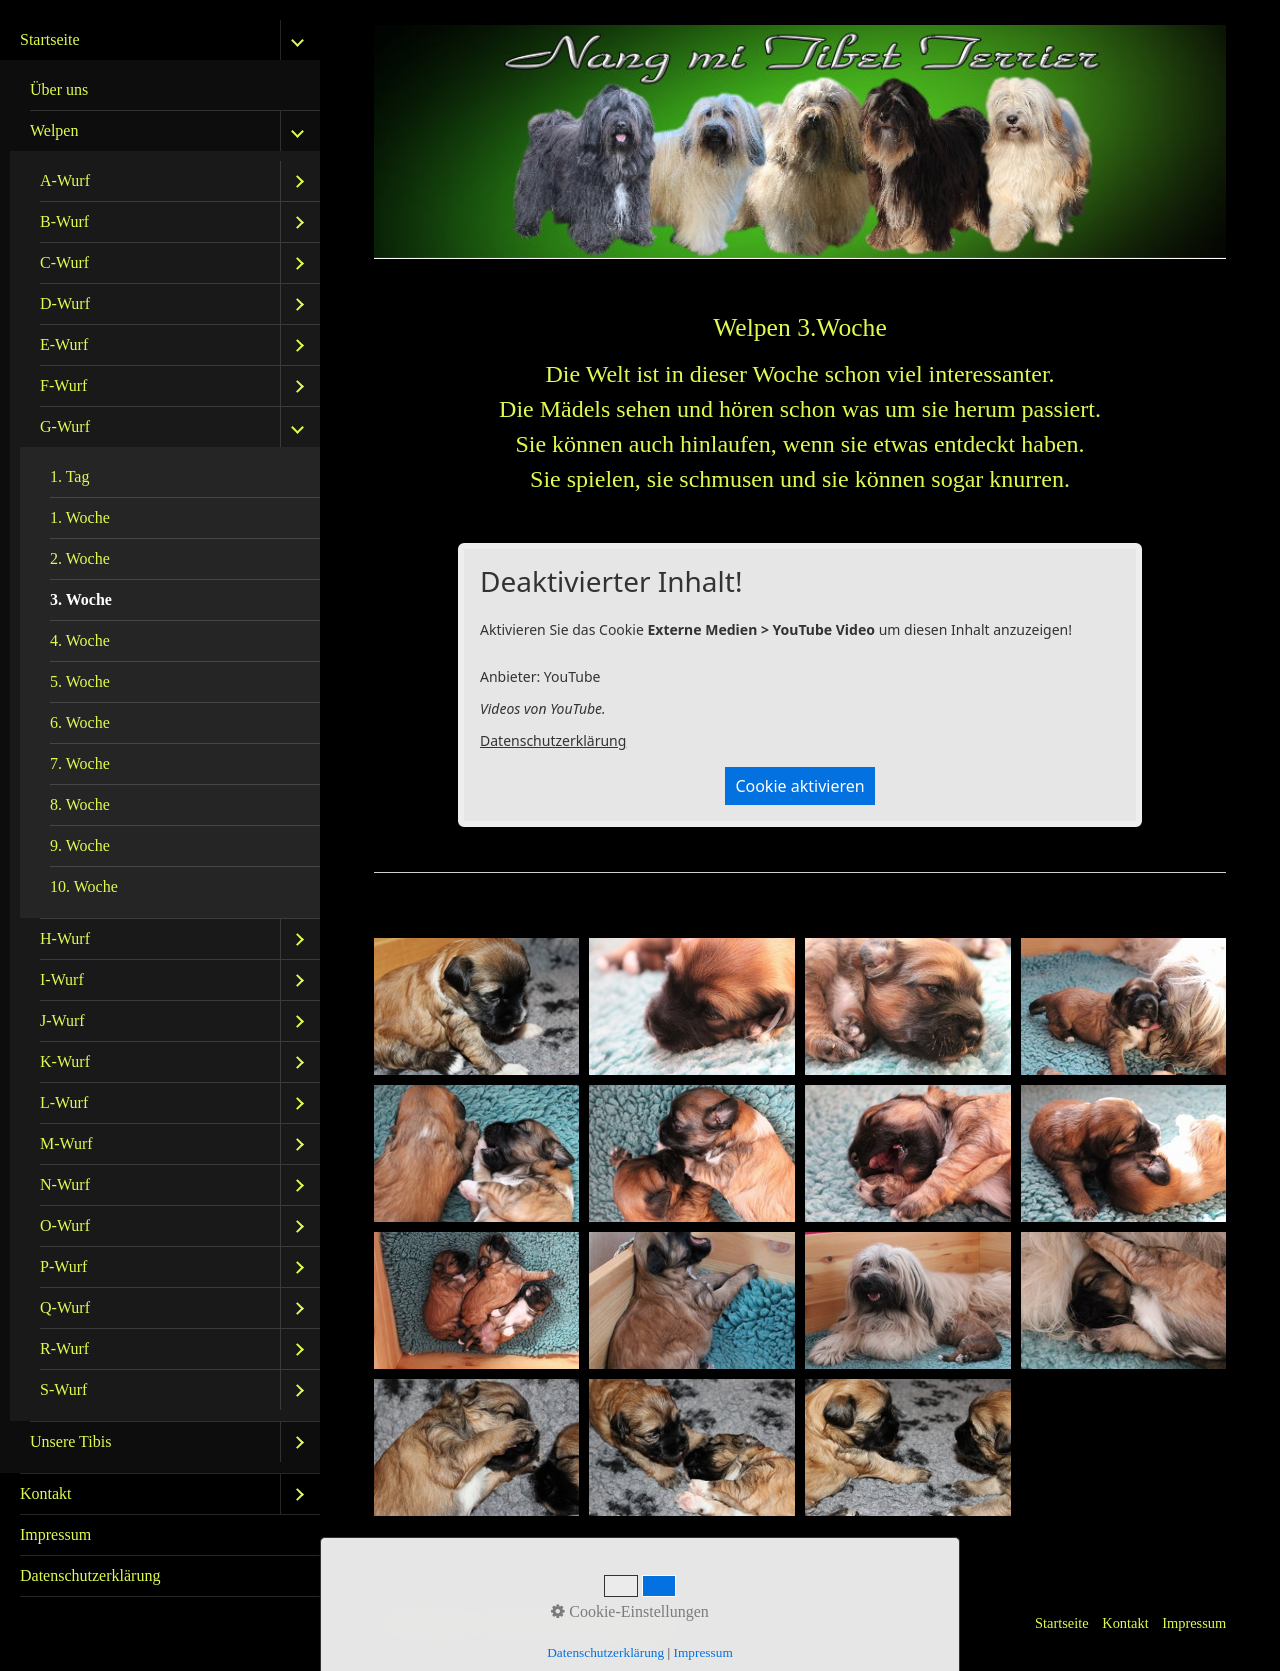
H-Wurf (65, 938)
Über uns (59, 89)
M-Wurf (66, 1143)
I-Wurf (62, 979)
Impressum (55, 1534)
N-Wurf (65, 1184)
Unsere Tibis (70, 1441)
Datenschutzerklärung (90, 1575)
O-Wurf (65, 1225)
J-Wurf (62, 1020)
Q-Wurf (65, 1307)
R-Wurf (64, 1348)
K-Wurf (65, 1061)
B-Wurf (64, 221)
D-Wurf (65, 303)
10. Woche (84, 886)
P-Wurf (63, 1266)
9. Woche (80, 845)
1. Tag (69, 476)
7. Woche (80, 763)
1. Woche (80, 517)
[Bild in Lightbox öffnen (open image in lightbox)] (477, 1006)
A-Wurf (65, 180)
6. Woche (80, 722)
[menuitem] (160, 747)
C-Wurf (64, 262)
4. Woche (80, 640)
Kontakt (46, 1493)
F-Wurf (63, 385)
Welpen (54, 130)
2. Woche (80, 558)
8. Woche (80, 804)
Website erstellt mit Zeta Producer (582, 1623)
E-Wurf (64, 344)
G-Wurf (65, 426)
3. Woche (81, 599)
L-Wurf (64, 1102)
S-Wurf (63, 1389)
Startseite (50, 39)
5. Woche (80, 681)
